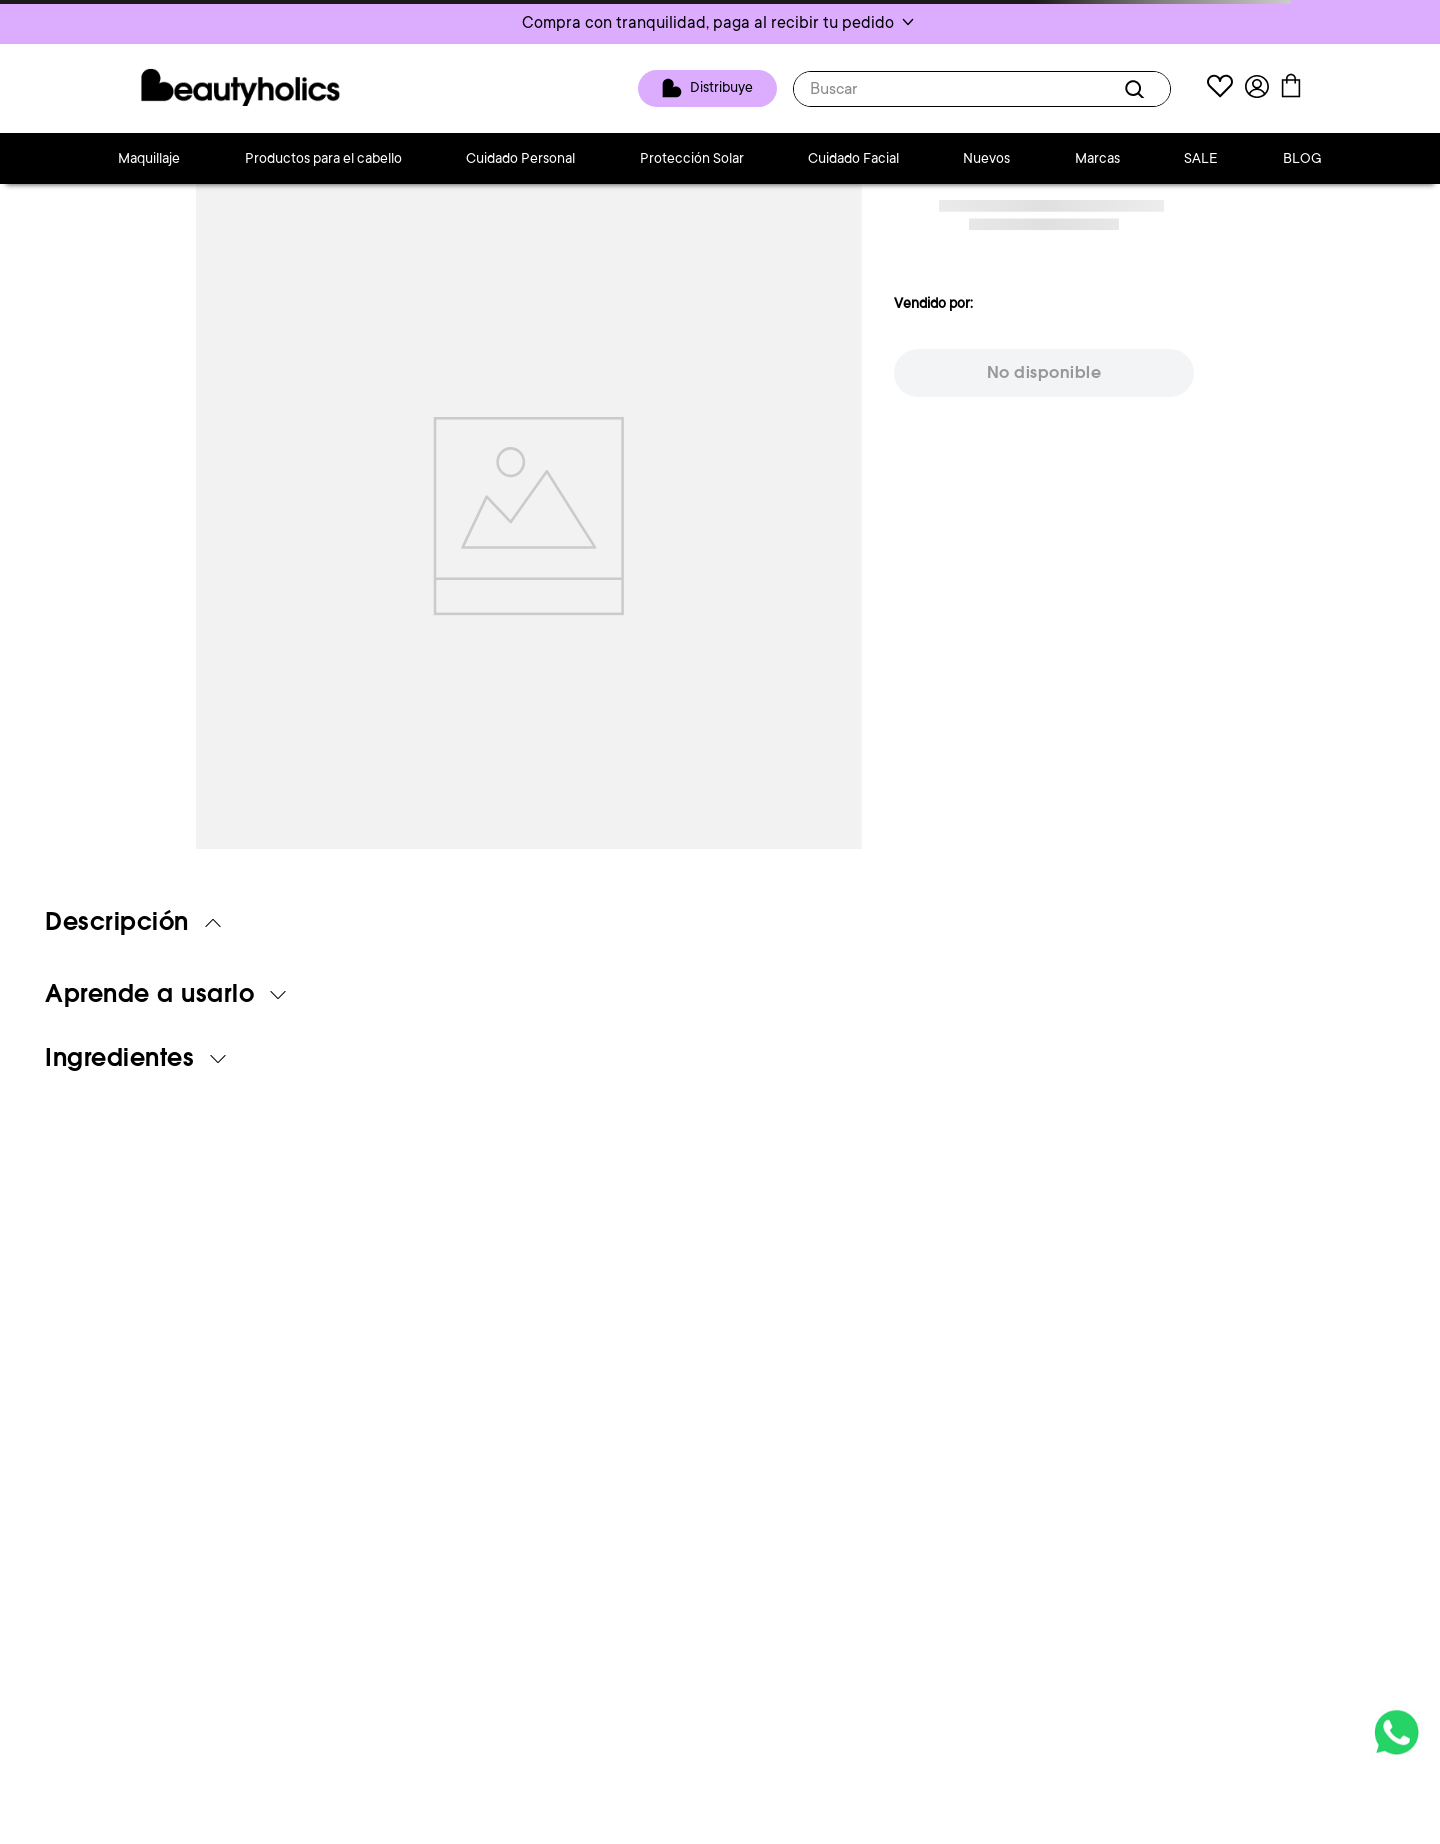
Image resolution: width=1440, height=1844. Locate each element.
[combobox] (982, 89)
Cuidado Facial (853, 158)
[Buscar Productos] (1138, 89)
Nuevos (986, 158)
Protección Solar (692, 158)
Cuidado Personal (520, 158)
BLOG (1302, 158)
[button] (720, 22)
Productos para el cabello (323, 158)
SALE (1201, 158)
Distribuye (721, 87)
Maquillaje (149, 158)
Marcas (1097, 158)
